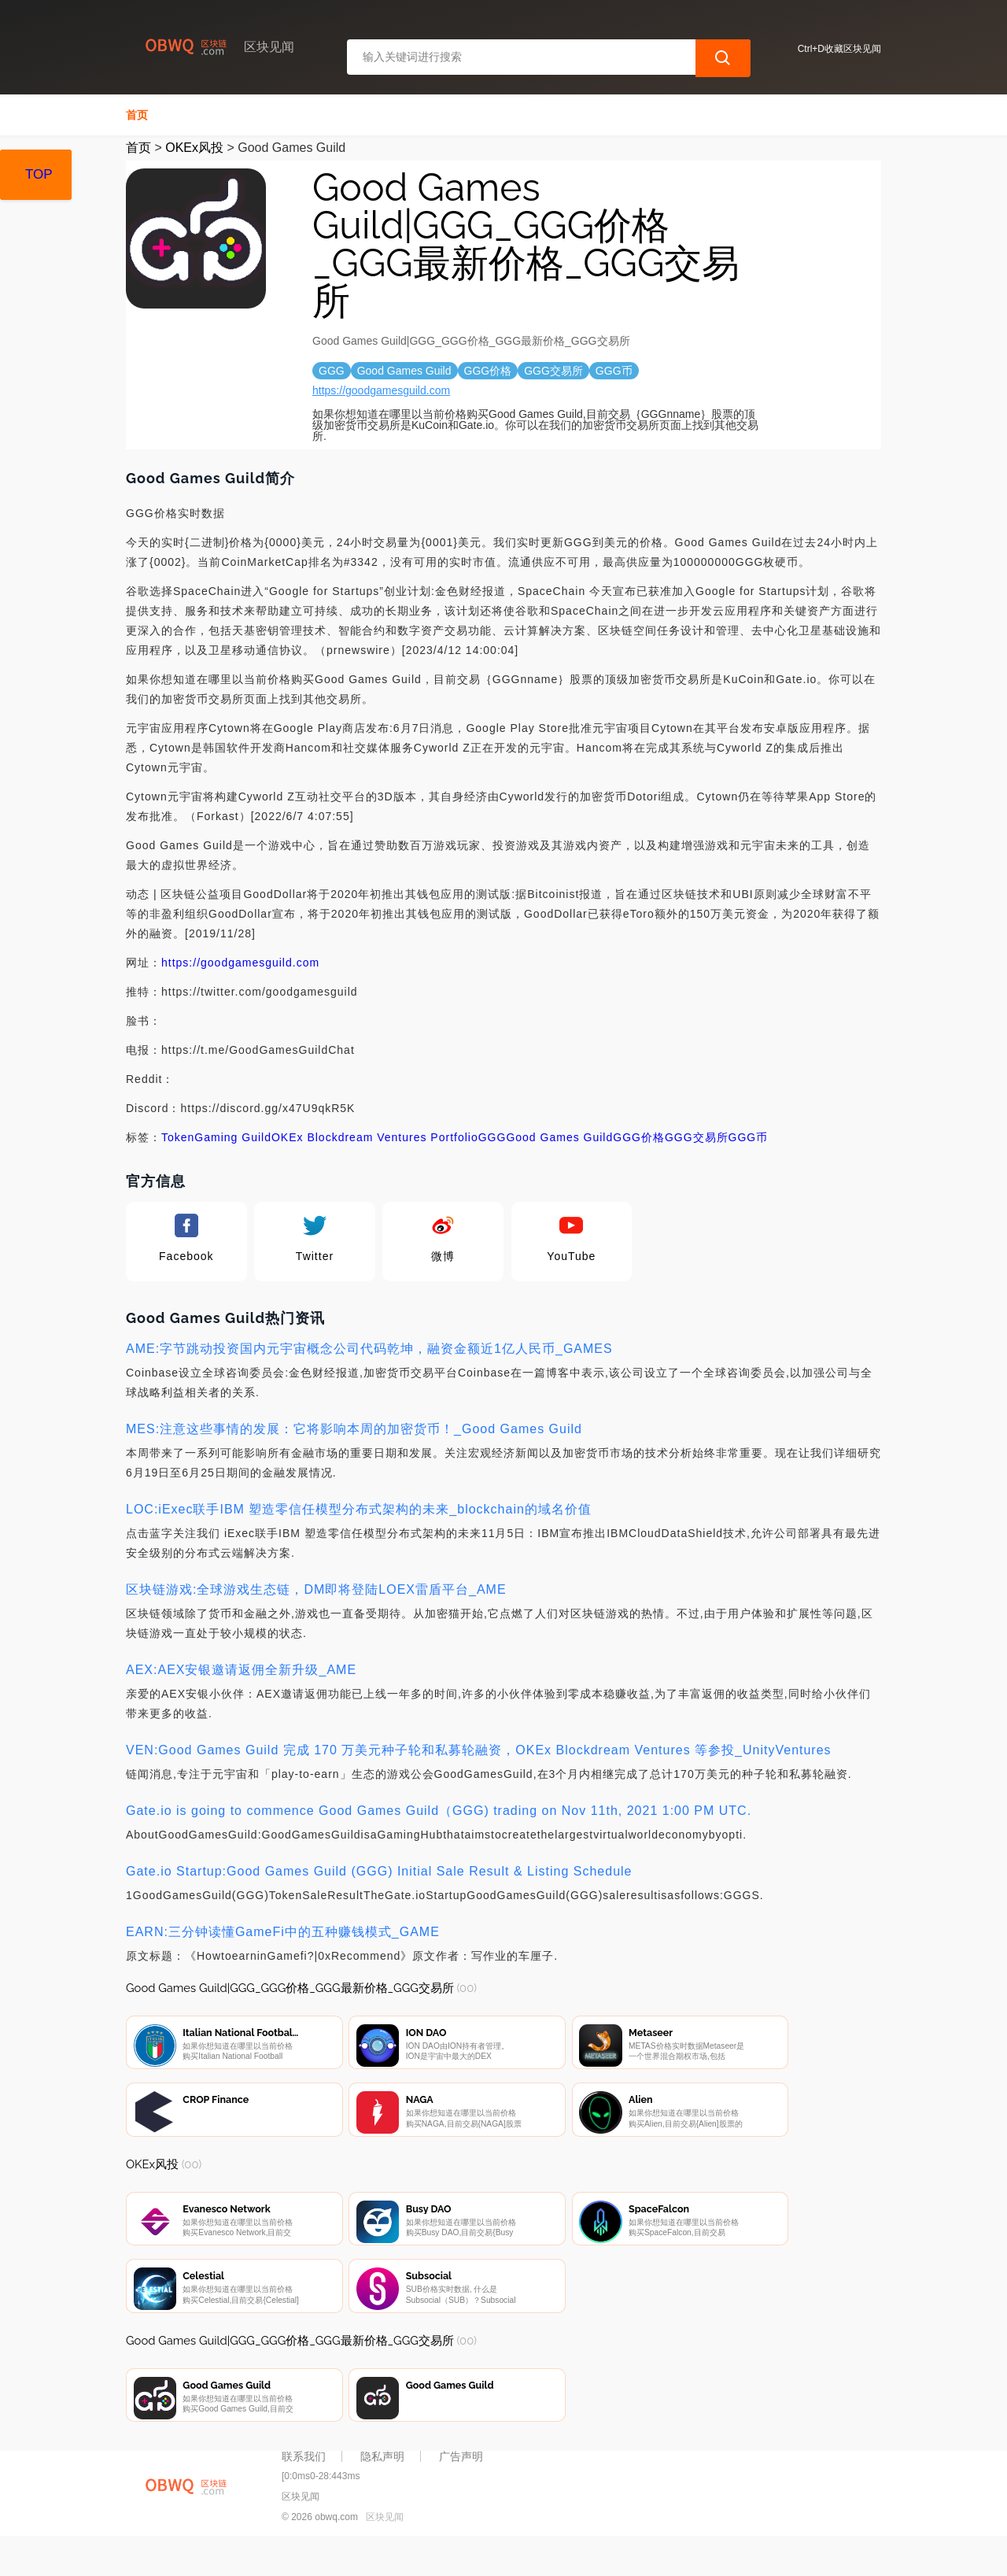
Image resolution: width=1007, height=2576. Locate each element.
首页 (137, 114)
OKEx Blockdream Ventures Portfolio (374, 1137)
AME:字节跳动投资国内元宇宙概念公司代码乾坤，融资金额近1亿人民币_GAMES (369, 1348)
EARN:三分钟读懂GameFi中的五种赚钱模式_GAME (283, 1931)
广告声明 (461, 2491)
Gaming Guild (232, 1137)
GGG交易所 (697, 1137)
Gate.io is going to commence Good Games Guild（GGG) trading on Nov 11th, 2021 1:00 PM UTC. (438, 1810)
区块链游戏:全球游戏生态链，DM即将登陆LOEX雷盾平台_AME (316, 1589)
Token (177, 1137)
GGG (492, 1137)
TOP (39, 174)
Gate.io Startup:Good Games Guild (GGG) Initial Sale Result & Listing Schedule (379, 1871)
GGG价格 (639, 1137)
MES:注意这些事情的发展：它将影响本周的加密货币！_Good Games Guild (354, 1429)
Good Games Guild (559, 1137)
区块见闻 (385, 2550)
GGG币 (749, 1137)
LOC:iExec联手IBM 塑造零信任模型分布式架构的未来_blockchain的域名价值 (359, 1509)
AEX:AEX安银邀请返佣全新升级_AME (241, 1669)
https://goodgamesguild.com (381, 390)
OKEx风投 (194, 147)
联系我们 (304, 2491)
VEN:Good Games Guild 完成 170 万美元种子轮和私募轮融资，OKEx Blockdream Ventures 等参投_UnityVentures (479, 1750)
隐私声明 (382, 2491)
